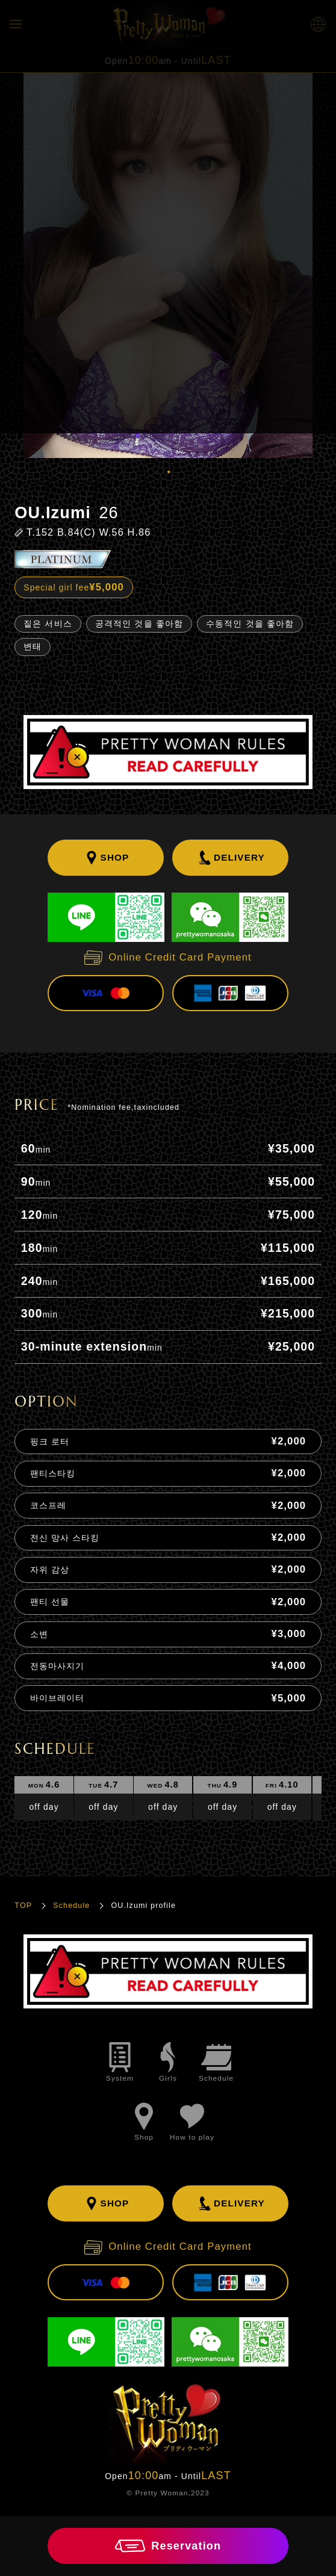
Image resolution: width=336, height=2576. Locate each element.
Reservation (168, 2546)
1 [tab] (168, 471)
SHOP (105, 858)
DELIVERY (230, 858)
